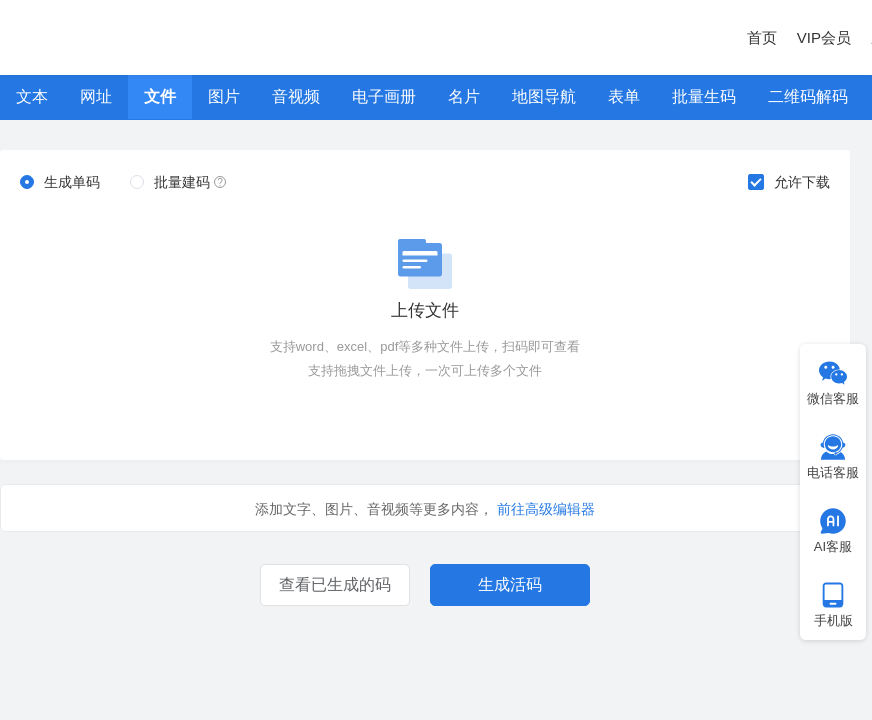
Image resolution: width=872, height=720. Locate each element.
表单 (624, 96)
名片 (464, 96)
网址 (96, 96)
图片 (224, 96)
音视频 (296, 96)
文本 (32, 96)
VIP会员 (824, 37)
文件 (160, 96)
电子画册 (384, 96)
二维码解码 (808, 96)
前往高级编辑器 (546, 509)
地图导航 (544, 96)
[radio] (60, 183)
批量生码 (704, 96)
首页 (762, 37)
